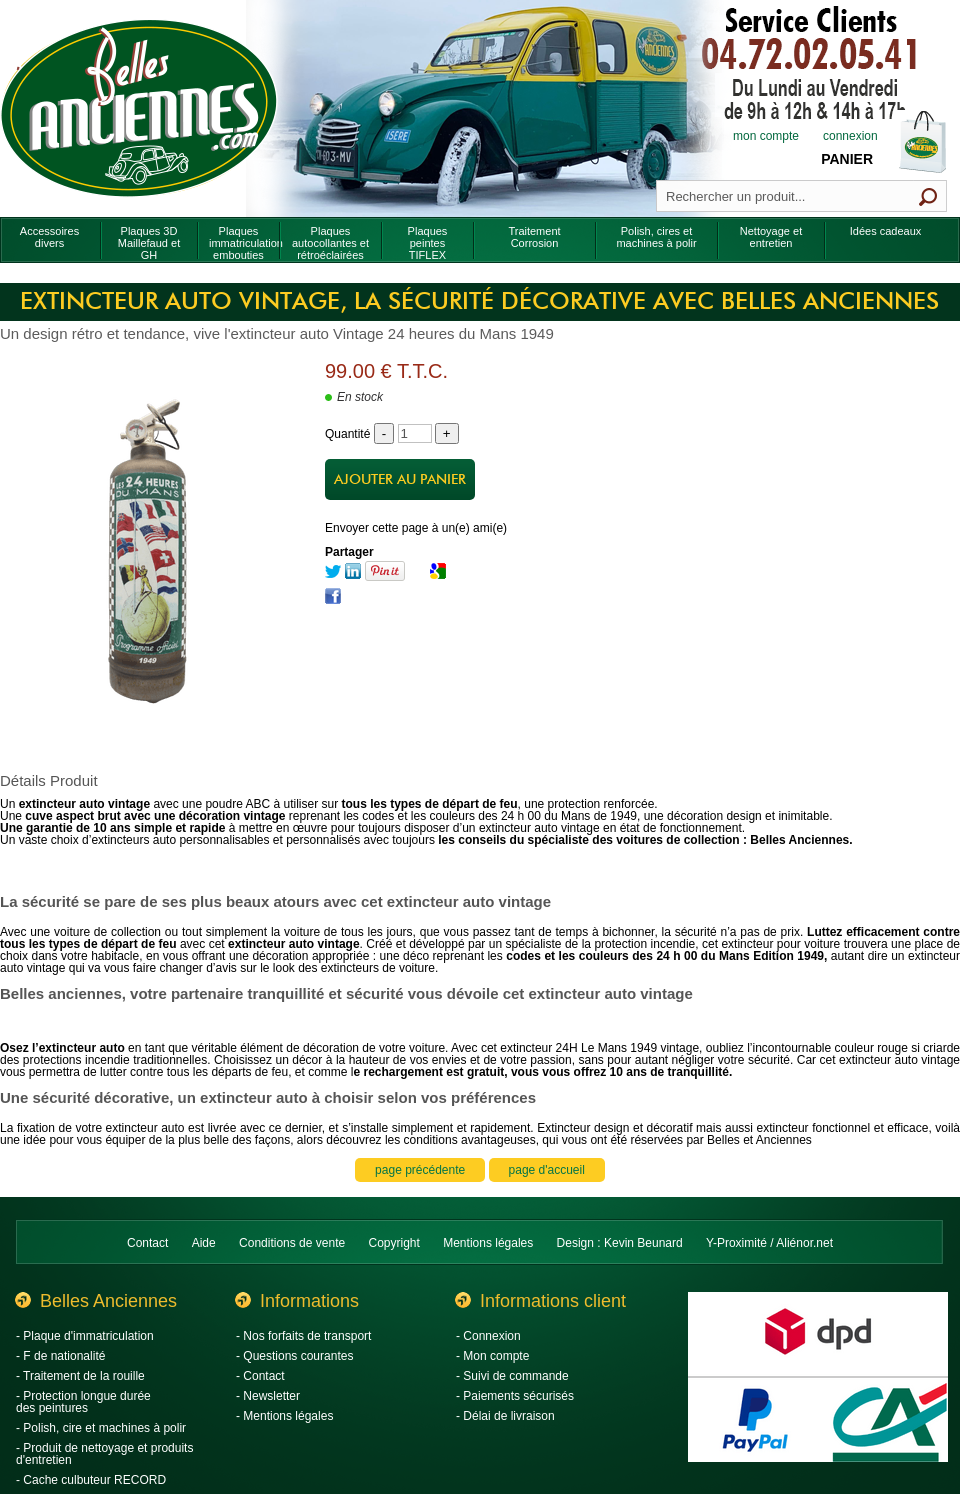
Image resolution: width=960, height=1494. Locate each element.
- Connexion (488, 1336)
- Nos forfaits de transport (303, 1336)
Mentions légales (488, 1243)
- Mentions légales (284, 1416)
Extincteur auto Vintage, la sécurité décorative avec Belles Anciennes (479, 302)
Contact (147, 1243)
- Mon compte (492, 1356)
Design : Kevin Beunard (620, 1243)
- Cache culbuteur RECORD (91, 1480)
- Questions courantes (294, 1356)
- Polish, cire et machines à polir (101, 1428)
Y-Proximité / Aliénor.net (769, 1243)
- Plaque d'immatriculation (85, 1336)
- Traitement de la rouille (80, 1376)
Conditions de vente (292, 1243)
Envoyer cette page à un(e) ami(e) (416, 528)
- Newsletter (268, 1396)
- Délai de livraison (505, 1416)
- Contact (260, 1376)
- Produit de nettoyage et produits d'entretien (104, 1454)
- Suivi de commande (512, 1376)
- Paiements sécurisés (515, 1396)
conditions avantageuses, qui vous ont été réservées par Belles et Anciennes (608, 1140)
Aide (204, 1243)
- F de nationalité (60, 1356)
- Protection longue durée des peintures (83, 1402)
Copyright (394, 1243)
